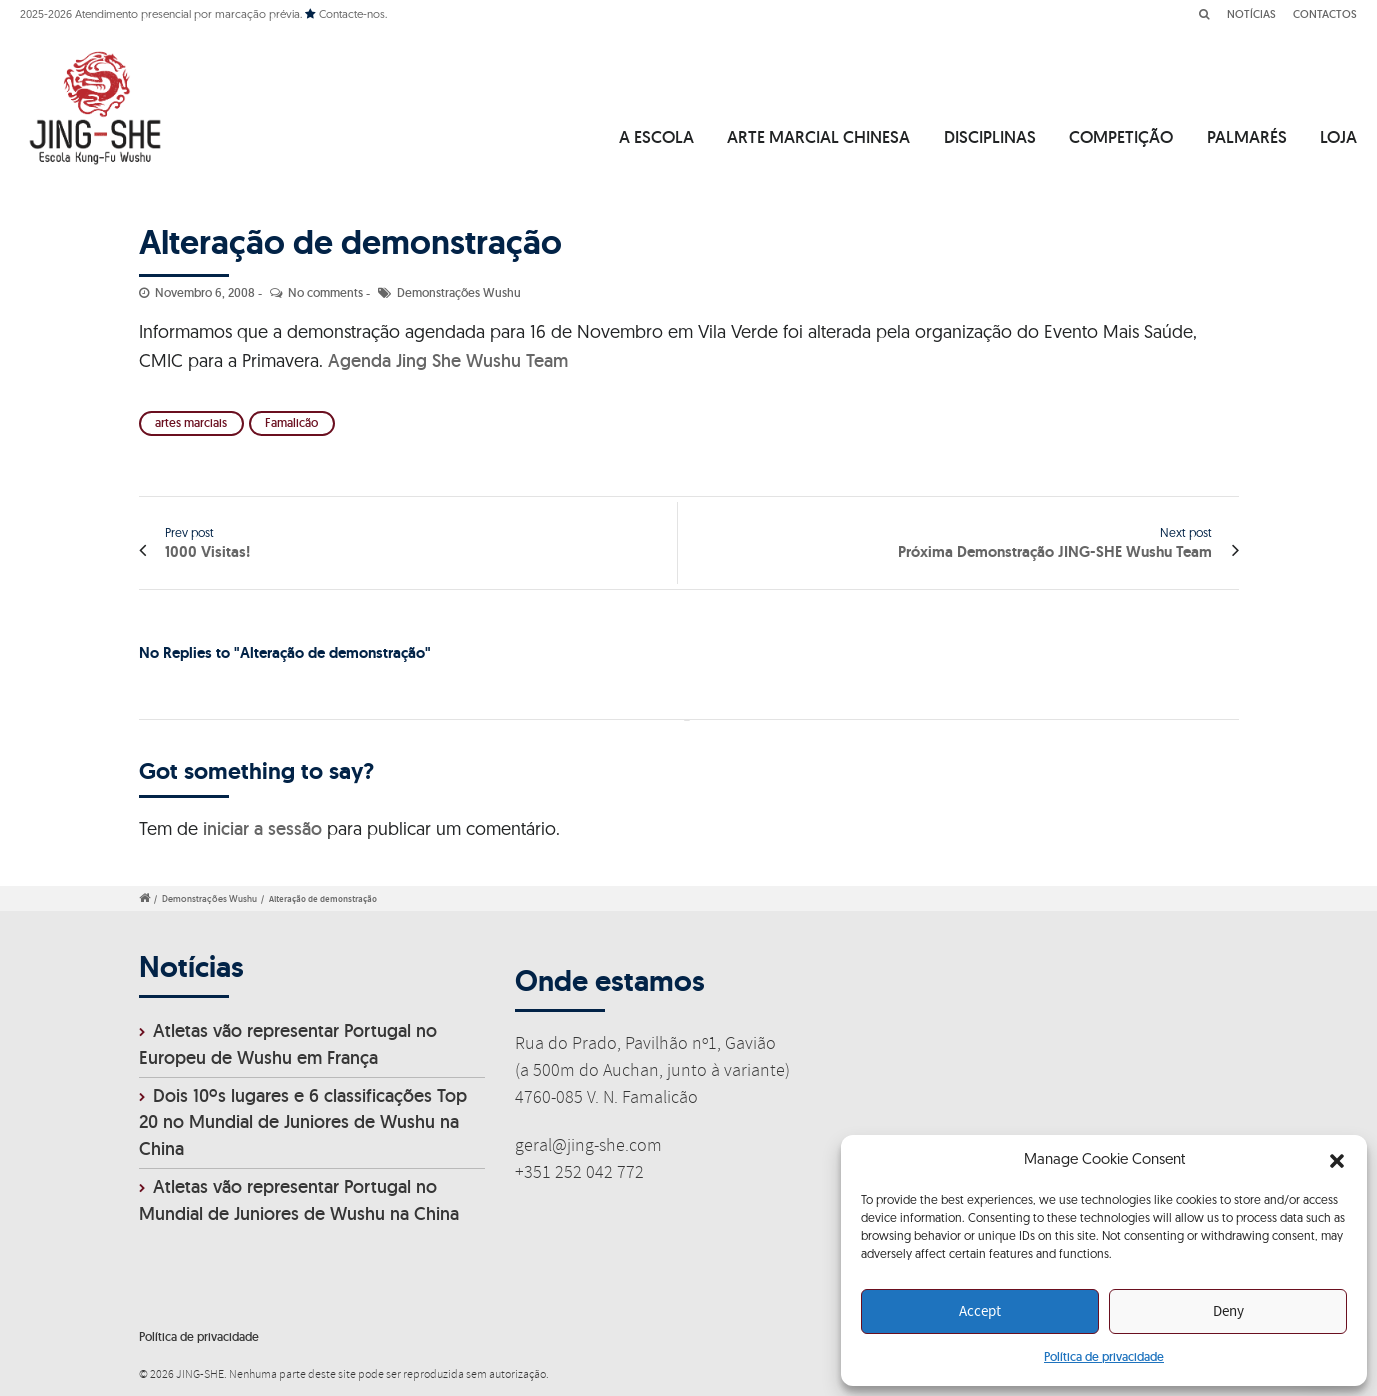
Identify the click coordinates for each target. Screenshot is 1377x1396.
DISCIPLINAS (990, 137)
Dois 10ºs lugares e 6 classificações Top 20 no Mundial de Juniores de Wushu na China (303, 1122)
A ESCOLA (656, 137)
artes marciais (191, 422)
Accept (980, 1312)
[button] (1337, 1161)
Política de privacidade (1104, 1356)
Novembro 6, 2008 (205, 292)
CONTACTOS (1325, 14)
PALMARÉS (1247, 137)
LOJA (1338, 137)
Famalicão (291, 422)
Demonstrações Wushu (459, 292)
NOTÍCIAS (1251, 14)
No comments (325, 292)
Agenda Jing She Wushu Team (448, 360)
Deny (1228, 1312)
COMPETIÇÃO (1121, 137)
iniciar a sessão (262, 828)
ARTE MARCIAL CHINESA (818, 137)
